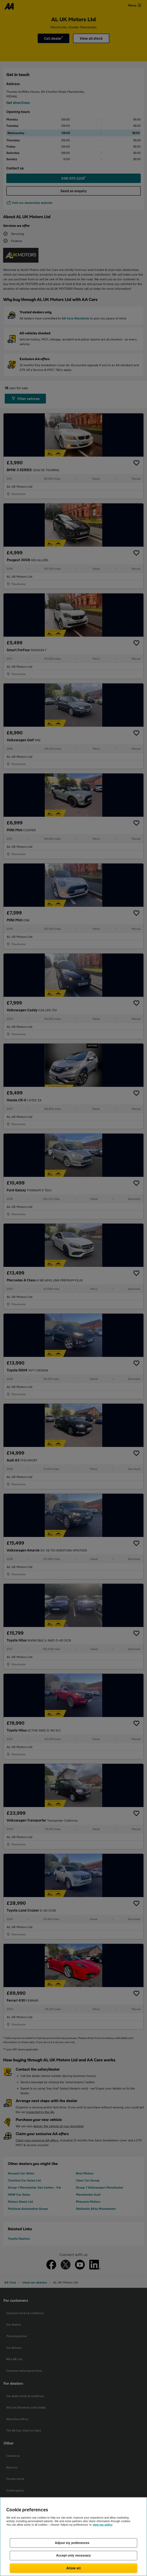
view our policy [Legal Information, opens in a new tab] (102, 2524)
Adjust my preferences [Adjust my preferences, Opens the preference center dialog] (72, 2543)
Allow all (73, 2568)
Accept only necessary (73, 2555)
